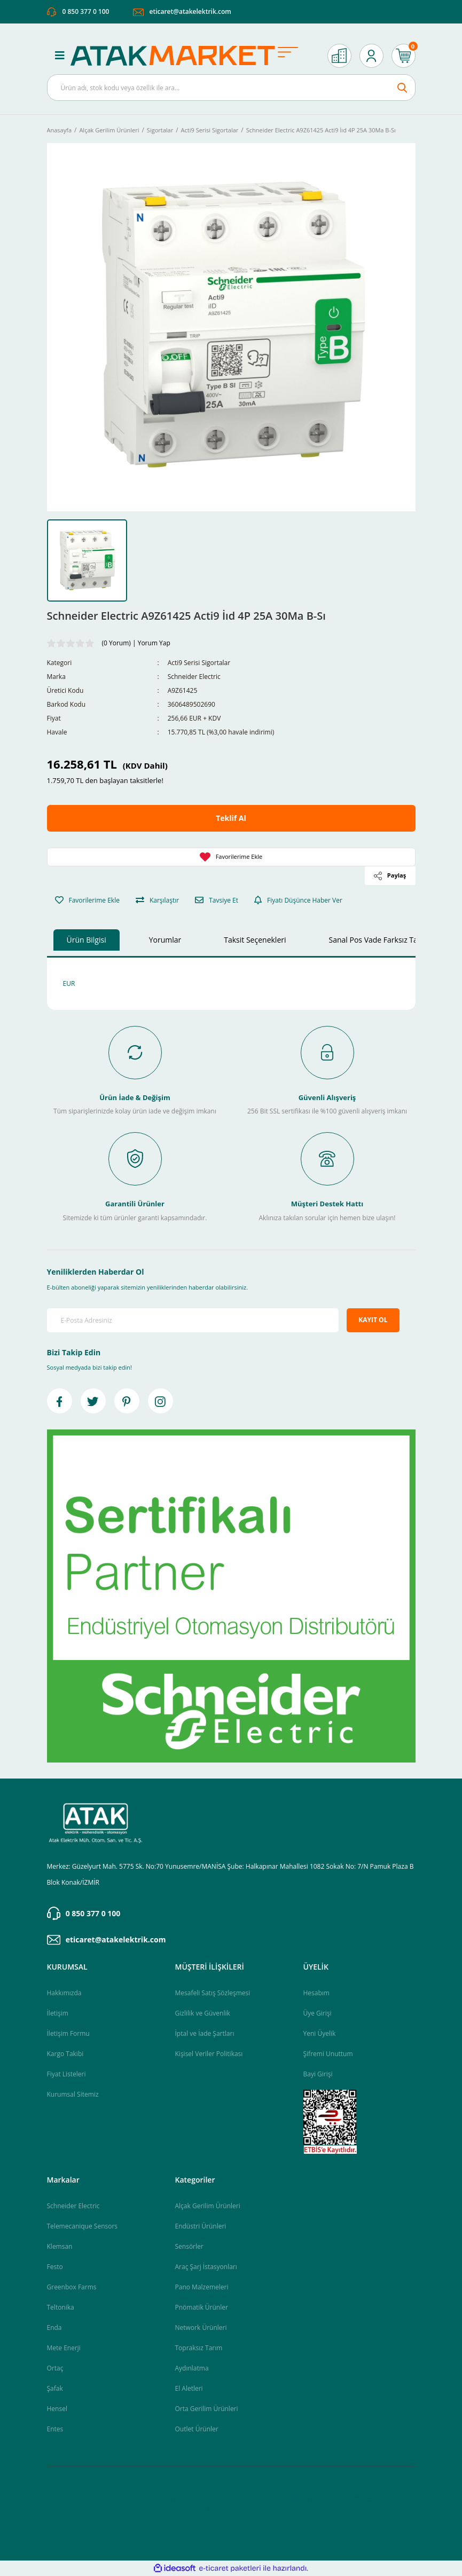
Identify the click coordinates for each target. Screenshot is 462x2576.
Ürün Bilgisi (86, 940)
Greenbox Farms (72, 2286)
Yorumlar (165, 940)
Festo (55, 2266)
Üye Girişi (317, 2013)
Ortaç (55, 2368)
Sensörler (189, 2246)
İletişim (57, 2013)
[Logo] (190, 56)
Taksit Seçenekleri (255, 940)
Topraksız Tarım (199, 2347)
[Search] (231, 88)
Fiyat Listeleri (66, 2074)
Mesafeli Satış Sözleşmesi (212, 1992)
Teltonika (60, 2307)
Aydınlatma (192, 2368)
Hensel (57, 2408)
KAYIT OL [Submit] (372, 1320)
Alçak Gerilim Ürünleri (207, 2205)
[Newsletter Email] (193, 1321)
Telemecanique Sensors (82, 2226)
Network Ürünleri (201, 2327)
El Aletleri (189, 2388)
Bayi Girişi (318, 2074)
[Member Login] (371, 56)
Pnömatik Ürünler (201, 2307)
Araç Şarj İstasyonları (206, 2266)
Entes (55, 2428)
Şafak (55, 2388)
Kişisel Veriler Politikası (209, 2053)
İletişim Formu (68, 2033)
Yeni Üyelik (319, 2033)
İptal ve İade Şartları (204, 2033)
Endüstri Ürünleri (200, 2226)
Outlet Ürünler (196, 2428)
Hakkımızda (64, 1992)
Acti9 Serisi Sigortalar (199, 663)
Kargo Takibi (65, 2053)
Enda (54, 2327)
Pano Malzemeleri (202, 2286)
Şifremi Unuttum (328, 2053)
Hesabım (316, 1992)
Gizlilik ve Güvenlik (202, 2013)
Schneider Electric (194, 677)
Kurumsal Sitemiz (73, 2094)
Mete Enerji (64, 2347)
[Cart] (403, 56)
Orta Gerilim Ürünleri (206, 2408)
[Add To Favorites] (231, 857)
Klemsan (60, 2246)
